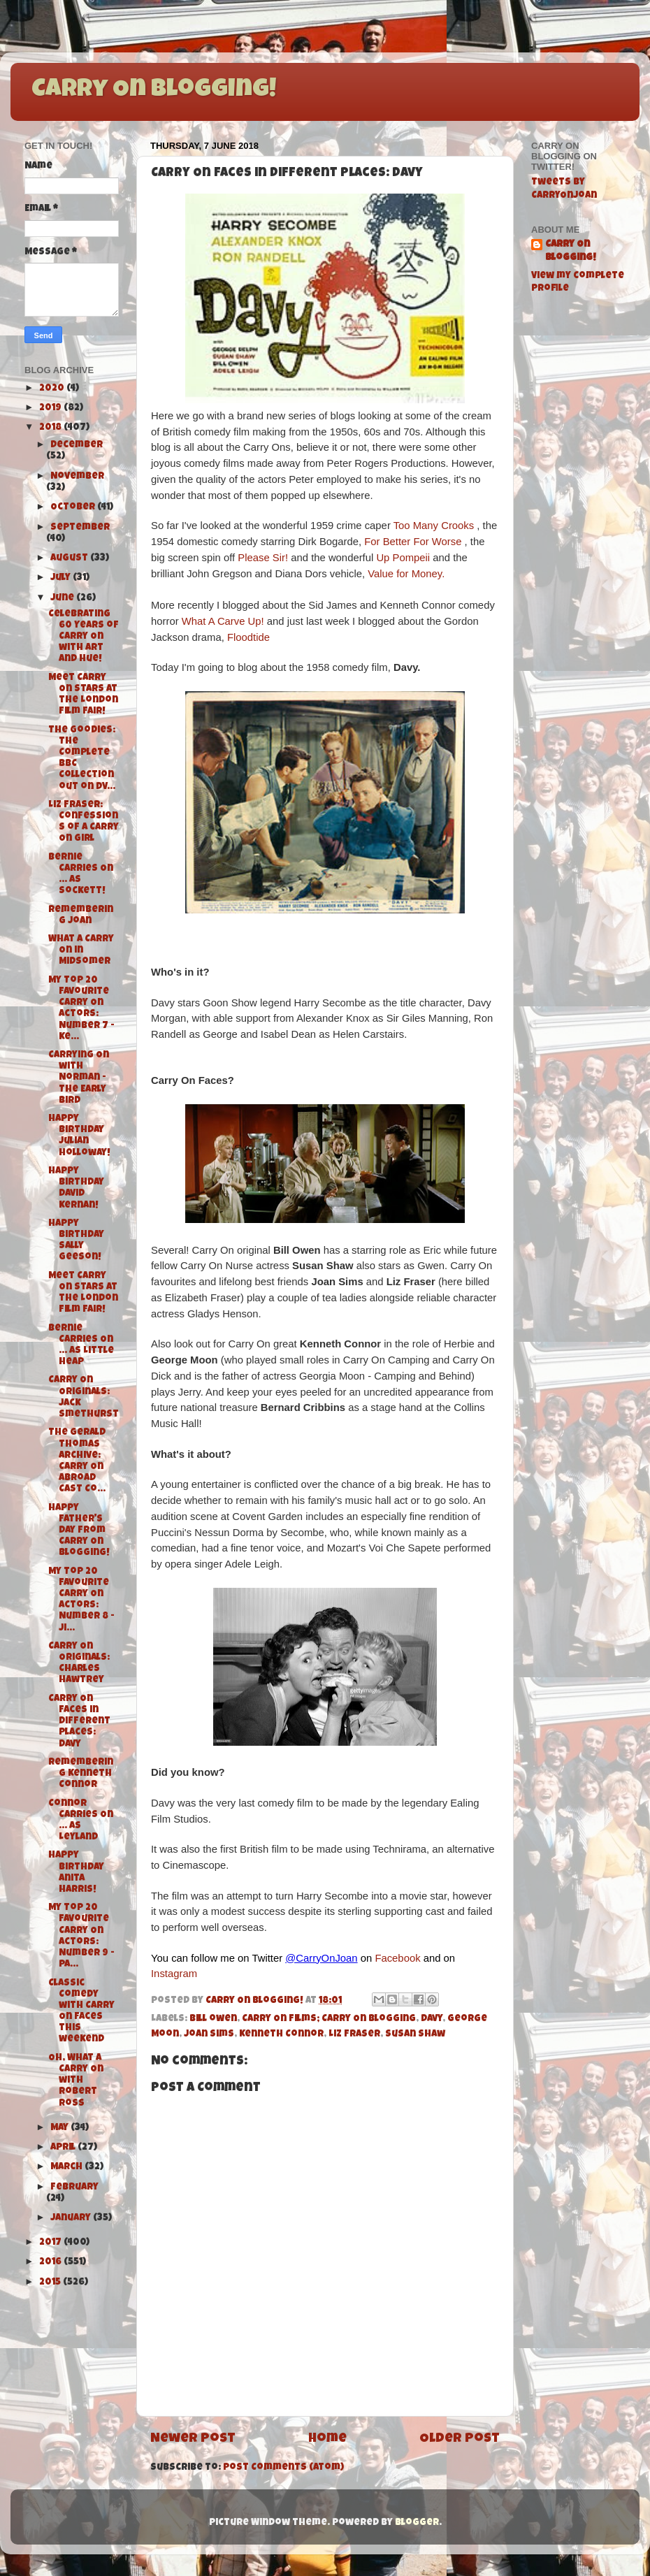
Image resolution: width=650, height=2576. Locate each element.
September (80, 528)
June (63, 598)
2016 (51, 2262)
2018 (51, 428)
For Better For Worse (412, 541)
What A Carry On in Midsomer (81, 951)
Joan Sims (209, 2034)
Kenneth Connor (281, 2034)
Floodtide (248, 637)
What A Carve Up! (224, 621)
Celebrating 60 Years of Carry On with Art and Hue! (83, 637)
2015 (51, 2282)
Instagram (174, 1973)
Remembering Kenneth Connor (80, 1774)
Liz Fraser (354, 2034)
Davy (431, 2019)
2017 (51, 2243)
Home (327, 2439)
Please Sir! (264, 557)
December (76, 445)
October (73, 507)
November (77, 477)
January (71, 2218)
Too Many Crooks (434, 525)
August (70, 558)
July (61, 578)
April (64, 2147)
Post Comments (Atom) (283, 2468)
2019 (51, 408)
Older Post (459, 2439)
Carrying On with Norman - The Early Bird (78, 1078)
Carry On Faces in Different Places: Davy (79, 1722)
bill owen (213, 2019)
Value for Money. (406, 573)
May (60, 2128)
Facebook (397, 1958)
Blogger (417, 2523)
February (74, 2187)
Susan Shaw (415, 2034)
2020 (52, 388)
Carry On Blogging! (153, 90)
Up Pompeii (403, 557)
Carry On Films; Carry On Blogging (329, 2019)
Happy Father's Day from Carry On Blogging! (79, 1531)
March (67, 2167)
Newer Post (193, 2439)
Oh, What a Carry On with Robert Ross (75, 2081)
